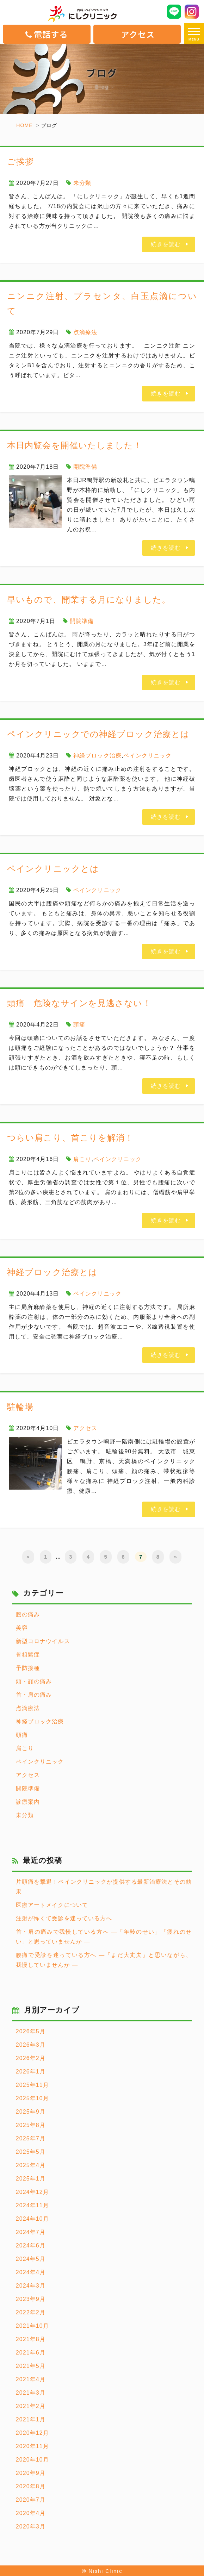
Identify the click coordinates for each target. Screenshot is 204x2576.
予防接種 (28, 1668)
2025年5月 (30, 2152)
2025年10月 (32, 2098)
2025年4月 (30, 2165)
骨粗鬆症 (28, 1655)
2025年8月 (30, 2125)
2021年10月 (32, 2326)
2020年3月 (30, 2527)
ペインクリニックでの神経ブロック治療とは (98, 734)
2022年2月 (30, 2312)
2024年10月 (32, 2219)
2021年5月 (30, 2366)
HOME (24, 125)
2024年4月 (30, 2272)
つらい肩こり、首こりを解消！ (70, 1137)
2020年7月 (30, 2500)
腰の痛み (28, 1614)
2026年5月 (30, 2031)
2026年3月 (30, 2045)
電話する (46, 34)
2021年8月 (30, 2339)
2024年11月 (32, 2205)
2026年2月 (30, 2058)
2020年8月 (30, 2486)
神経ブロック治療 (97, 756)
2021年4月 (30, 2379)
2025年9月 (30, 2112)
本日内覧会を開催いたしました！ (74, 445)
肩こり (82, 1159)
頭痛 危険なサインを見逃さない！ (79, 1003)
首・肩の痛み (34, 1695)
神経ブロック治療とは (52, 1272)
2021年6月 (30, 2353)
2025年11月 (32, 2085)
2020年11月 (32, 2446)
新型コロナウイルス (43, 1641)
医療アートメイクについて (52, 1905)
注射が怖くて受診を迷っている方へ (64, 1918)
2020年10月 (32, 2460)
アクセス (138, 34)
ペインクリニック (147, 756)
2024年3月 (30, 2286)
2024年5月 (30, 2259)
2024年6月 (30, 2245)
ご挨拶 (20, 161)
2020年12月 (32, 2433)
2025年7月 (30, 2138)
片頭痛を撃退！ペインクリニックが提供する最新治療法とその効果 (104, 1887)
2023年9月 (30, 2299)
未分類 (82, 183)
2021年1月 (30, 2419)
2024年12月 (32, 2192)
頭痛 (79, 1025)
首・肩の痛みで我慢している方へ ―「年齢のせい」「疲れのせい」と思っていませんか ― (104, 1937)
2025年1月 (30, 2179)
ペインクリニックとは (53, 868)
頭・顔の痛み (34, 1681)
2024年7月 (30, 2232)
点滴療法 (85, 332)
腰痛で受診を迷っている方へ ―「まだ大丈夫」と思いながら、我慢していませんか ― (104, 1960)
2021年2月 (30, 2406)
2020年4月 (30, 2513)
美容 (22, 1628)
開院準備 (85, 467)
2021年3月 (30, 2393)
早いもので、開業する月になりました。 (89, 599)
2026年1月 (30, 2072)
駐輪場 (20, 1406)
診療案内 (28, 1802)
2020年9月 (30, 2473)
